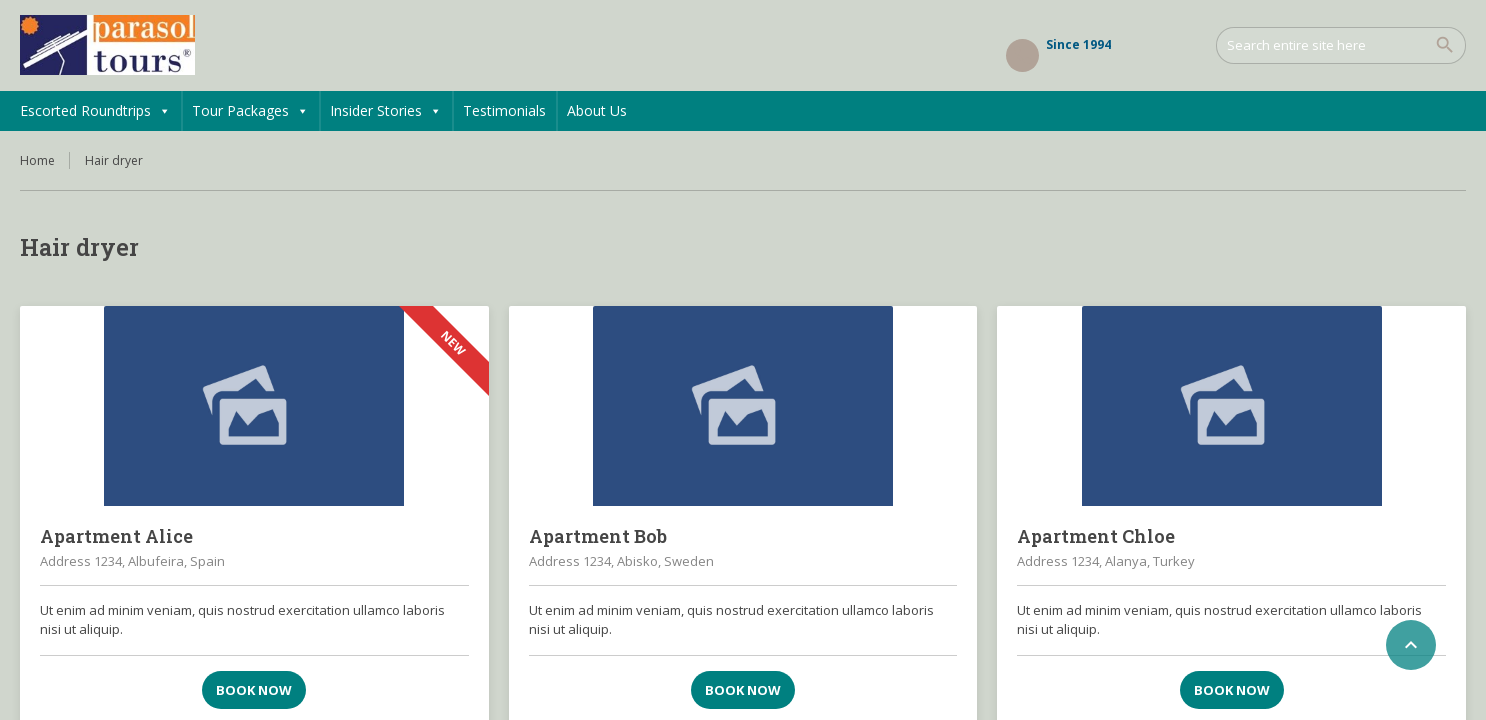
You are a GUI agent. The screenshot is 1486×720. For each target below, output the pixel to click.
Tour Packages (250, 111)
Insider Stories (386, 111)
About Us (597, 110)
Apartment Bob (598, 536)
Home (37, 160)
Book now (254, 690)
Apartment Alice (116, 536)
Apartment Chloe (1096, 536)
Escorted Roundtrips (95, 111)
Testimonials (504, 110)
